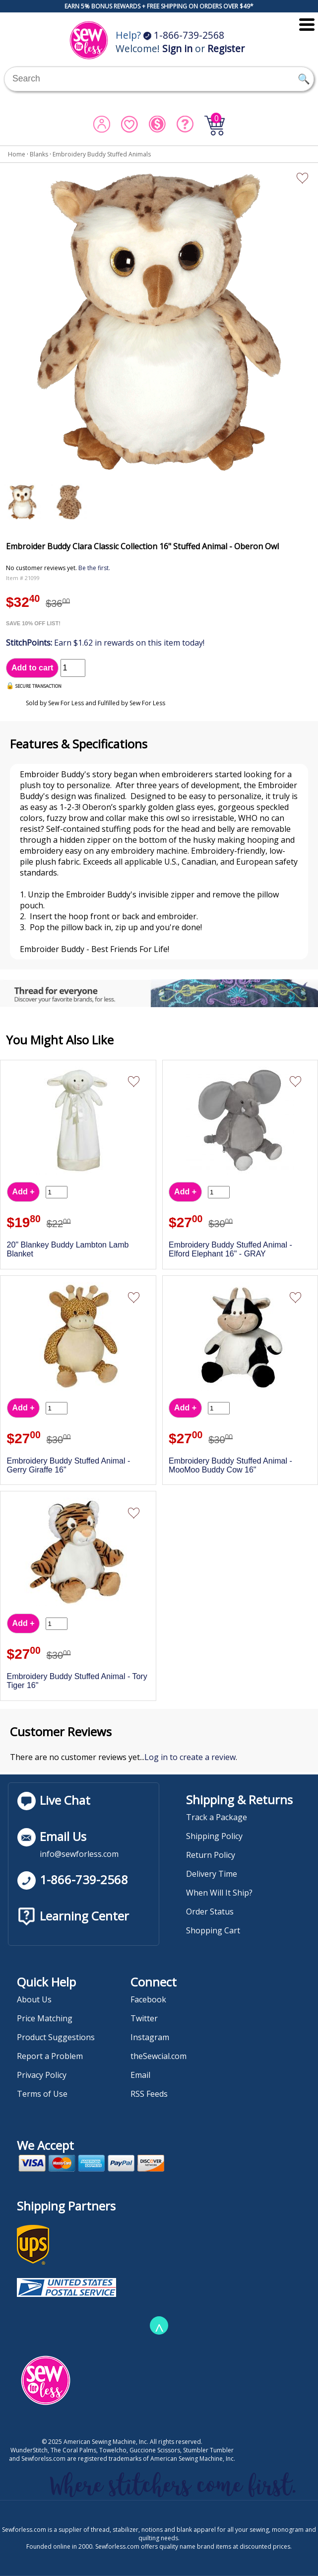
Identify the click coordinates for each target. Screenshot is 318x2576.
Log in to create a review (190, 1757)
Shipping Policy (214, 1836)
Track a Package (216, 1817)
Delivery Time (211, 1873)
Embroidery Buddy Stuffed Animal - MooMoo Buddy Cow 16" (230, 1465)
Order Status (210, 1911)
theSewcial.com (158, 2056)
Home (16, 154)
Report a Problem (50, 2056)
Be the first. (94, 568)
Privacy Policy (41, 2074)
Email (140, 2074)
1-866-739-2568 (183, 35)
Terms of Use (42, 2093)
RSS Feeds (149, 2093)
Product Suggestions (56, 2037)
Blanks (39, 154)
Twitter (144, 2018)
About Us (34, 1999)
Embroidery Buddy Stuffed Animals (102, 154)
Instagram (149, 2037)
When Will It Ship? (219, 1892)
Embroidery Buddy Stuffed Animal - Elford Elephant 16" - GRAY (230, 1249)
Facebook (148, 1999)
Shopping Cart (213, 1930)
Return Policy (210, 1854)
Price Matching (44, 2018)
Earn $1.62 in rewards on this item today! (105, 642)
